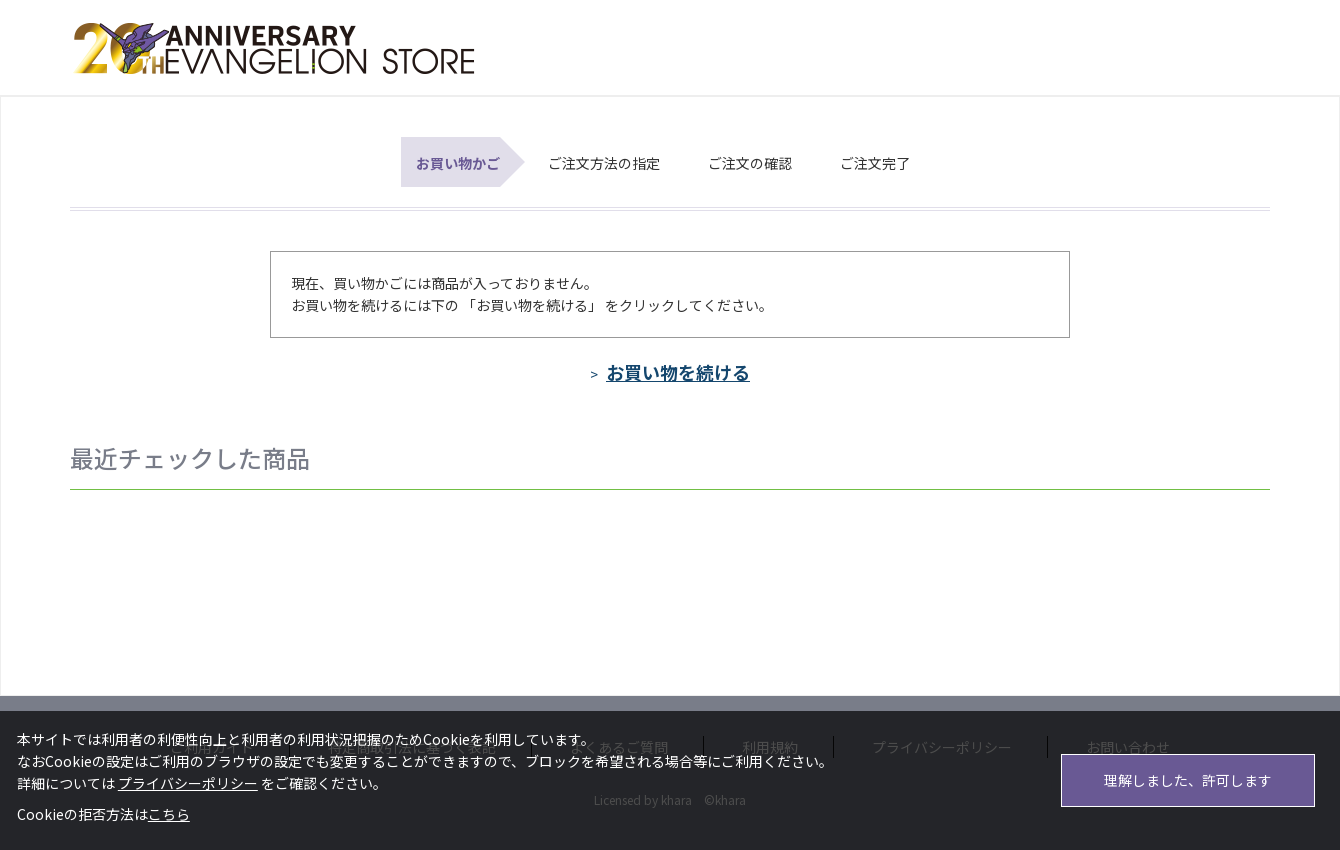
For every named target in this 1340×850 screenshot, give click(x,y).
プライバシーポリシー (188, 783)
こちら (169, 814)
